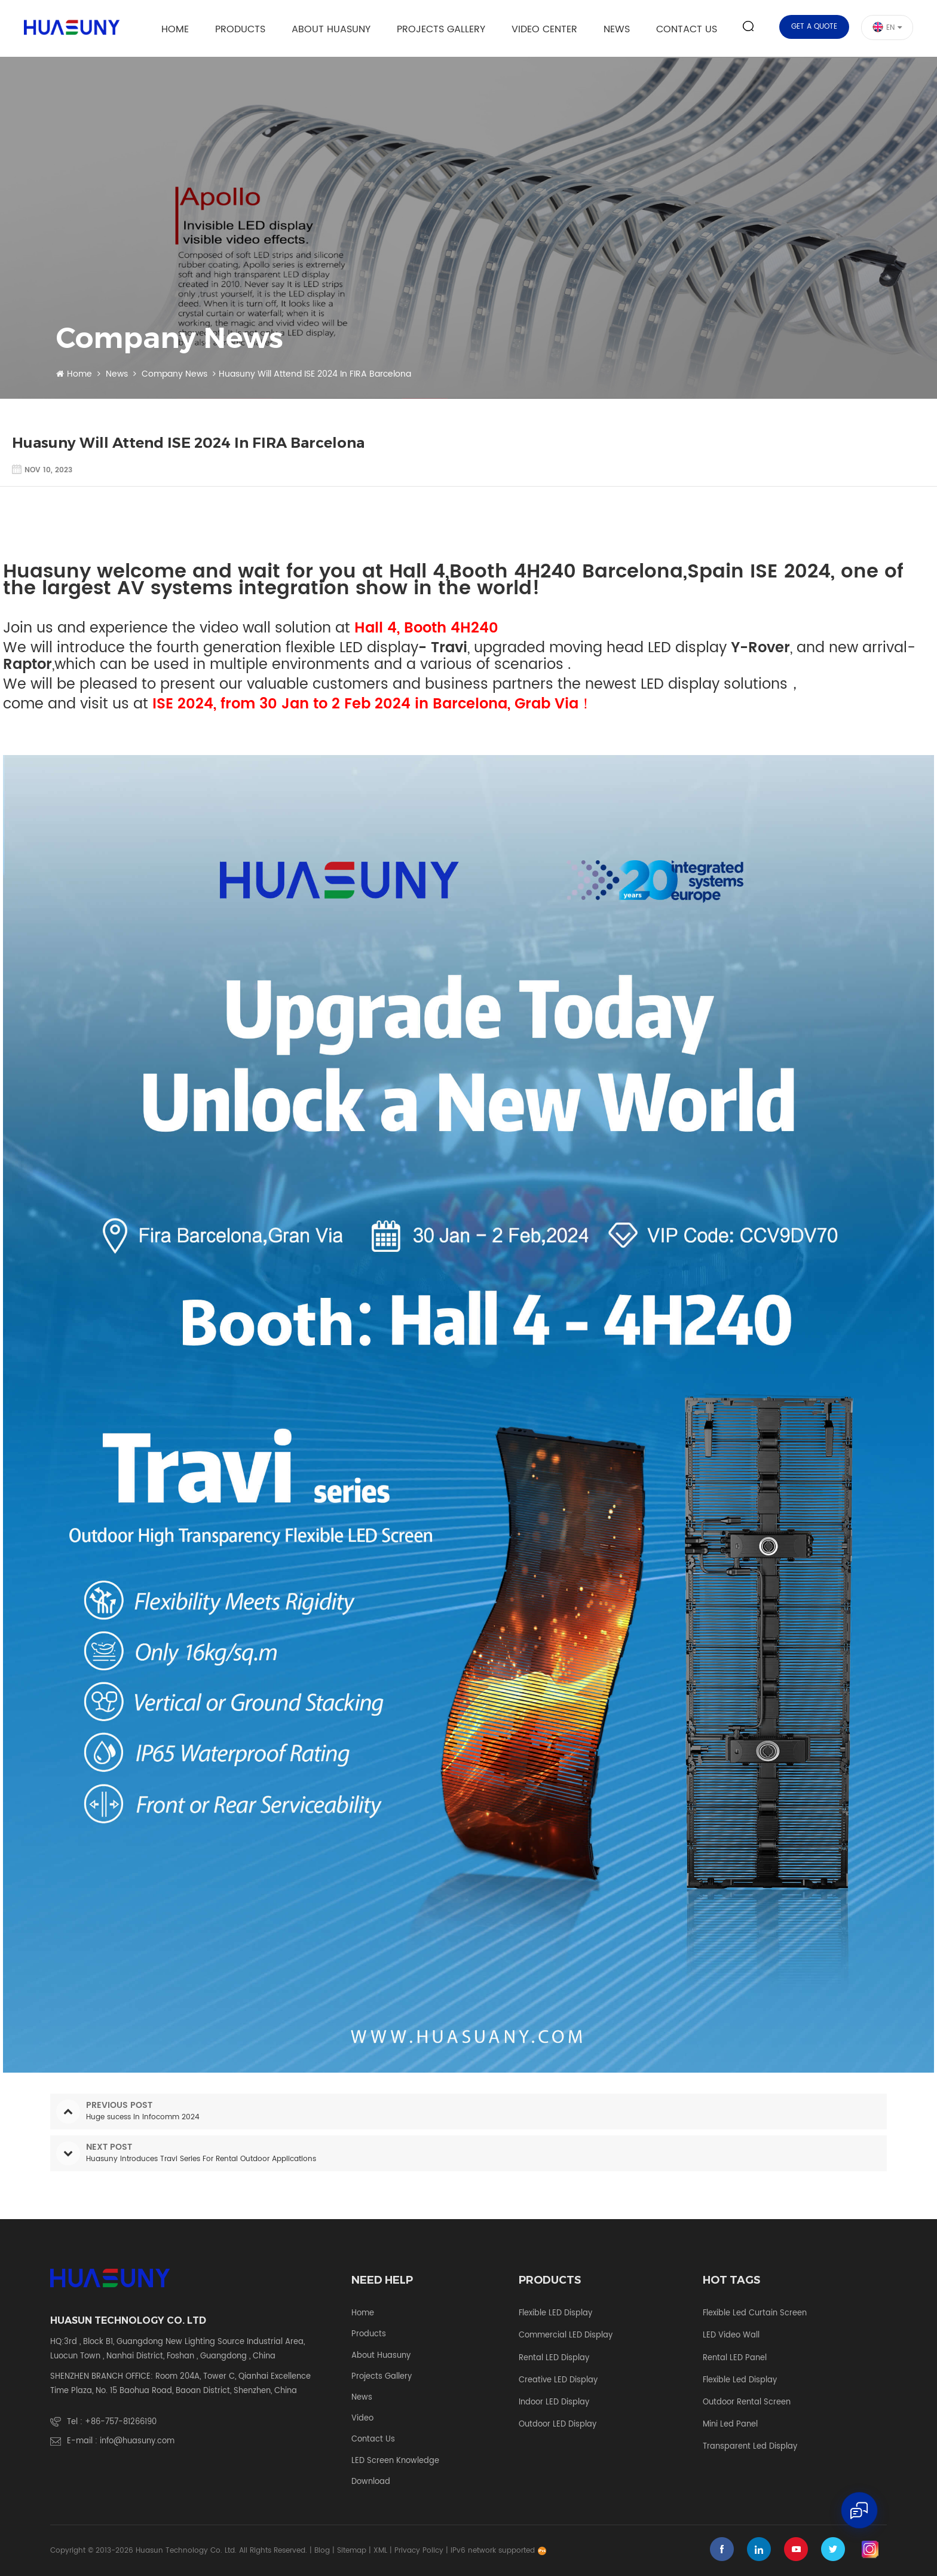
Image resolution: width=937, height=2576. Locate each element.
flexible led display (740, 2380)
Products (240, 29)
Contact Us (686, 29)
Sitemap (351, 2550)
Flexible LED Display (555, 2314)
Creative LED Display (558, 2380)
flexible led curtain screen (755, 2314)
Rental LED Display (554, 2358)
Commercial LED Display (566, 2336)
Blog (322, 2550)
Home (175, 29)
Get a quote (814, 26)
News (617, 29)
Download (370, 2482)
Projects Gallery (441, 29)
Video (362, 2419)
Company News (174, 374)
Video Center (544, 29)
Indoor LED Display (554, 2403)
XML (380, 2550)
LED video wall (731, 2336)
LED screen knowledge (395, 2461)
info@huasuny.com (137, 2441)
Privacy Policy (418, 2550)
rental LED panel (735, 2358)
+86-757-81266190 (121, 2422)
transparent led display (750, 2447)
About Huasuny (331, 29)
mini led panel (730, 2425)
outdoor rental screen (747, 2403)
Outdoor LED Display (557, 2425)
